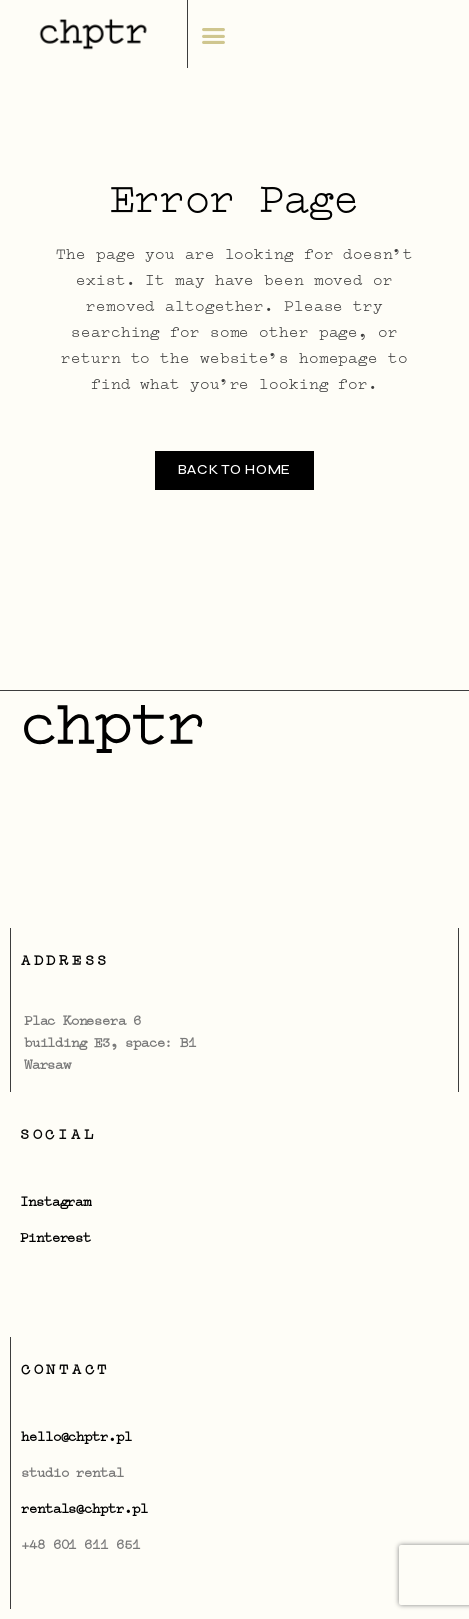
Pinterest (55, 1239)
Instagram (55, 1203)
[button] (212, 36)
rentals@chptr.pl (84, 1510)
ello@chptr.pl (80, 1438)
